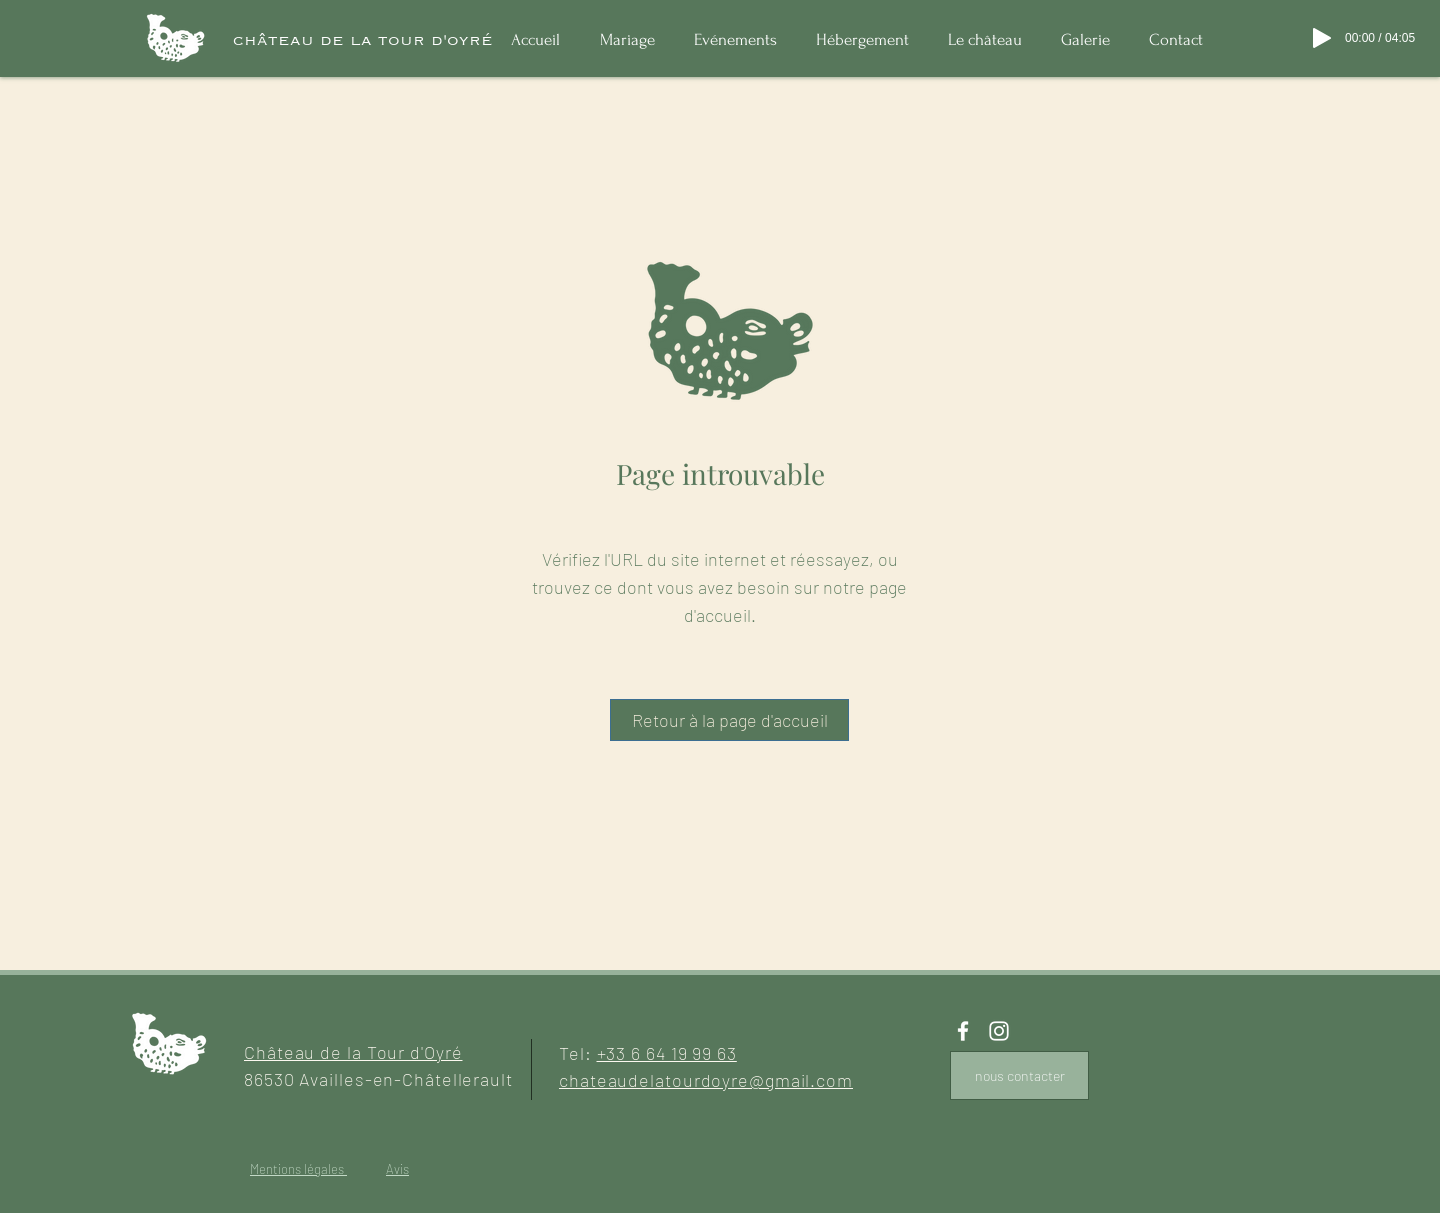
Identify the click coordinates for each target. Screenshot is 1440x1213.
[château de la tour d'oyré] (363, 40)
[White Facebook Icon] (963, 1031)
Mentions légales (298, 1169)
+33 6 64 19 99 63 (667, 1053)
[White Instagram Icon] (999, 1031)
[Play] (1322, 38)
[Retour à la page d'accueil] (729, 720)
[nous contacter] (1019, 1075)
